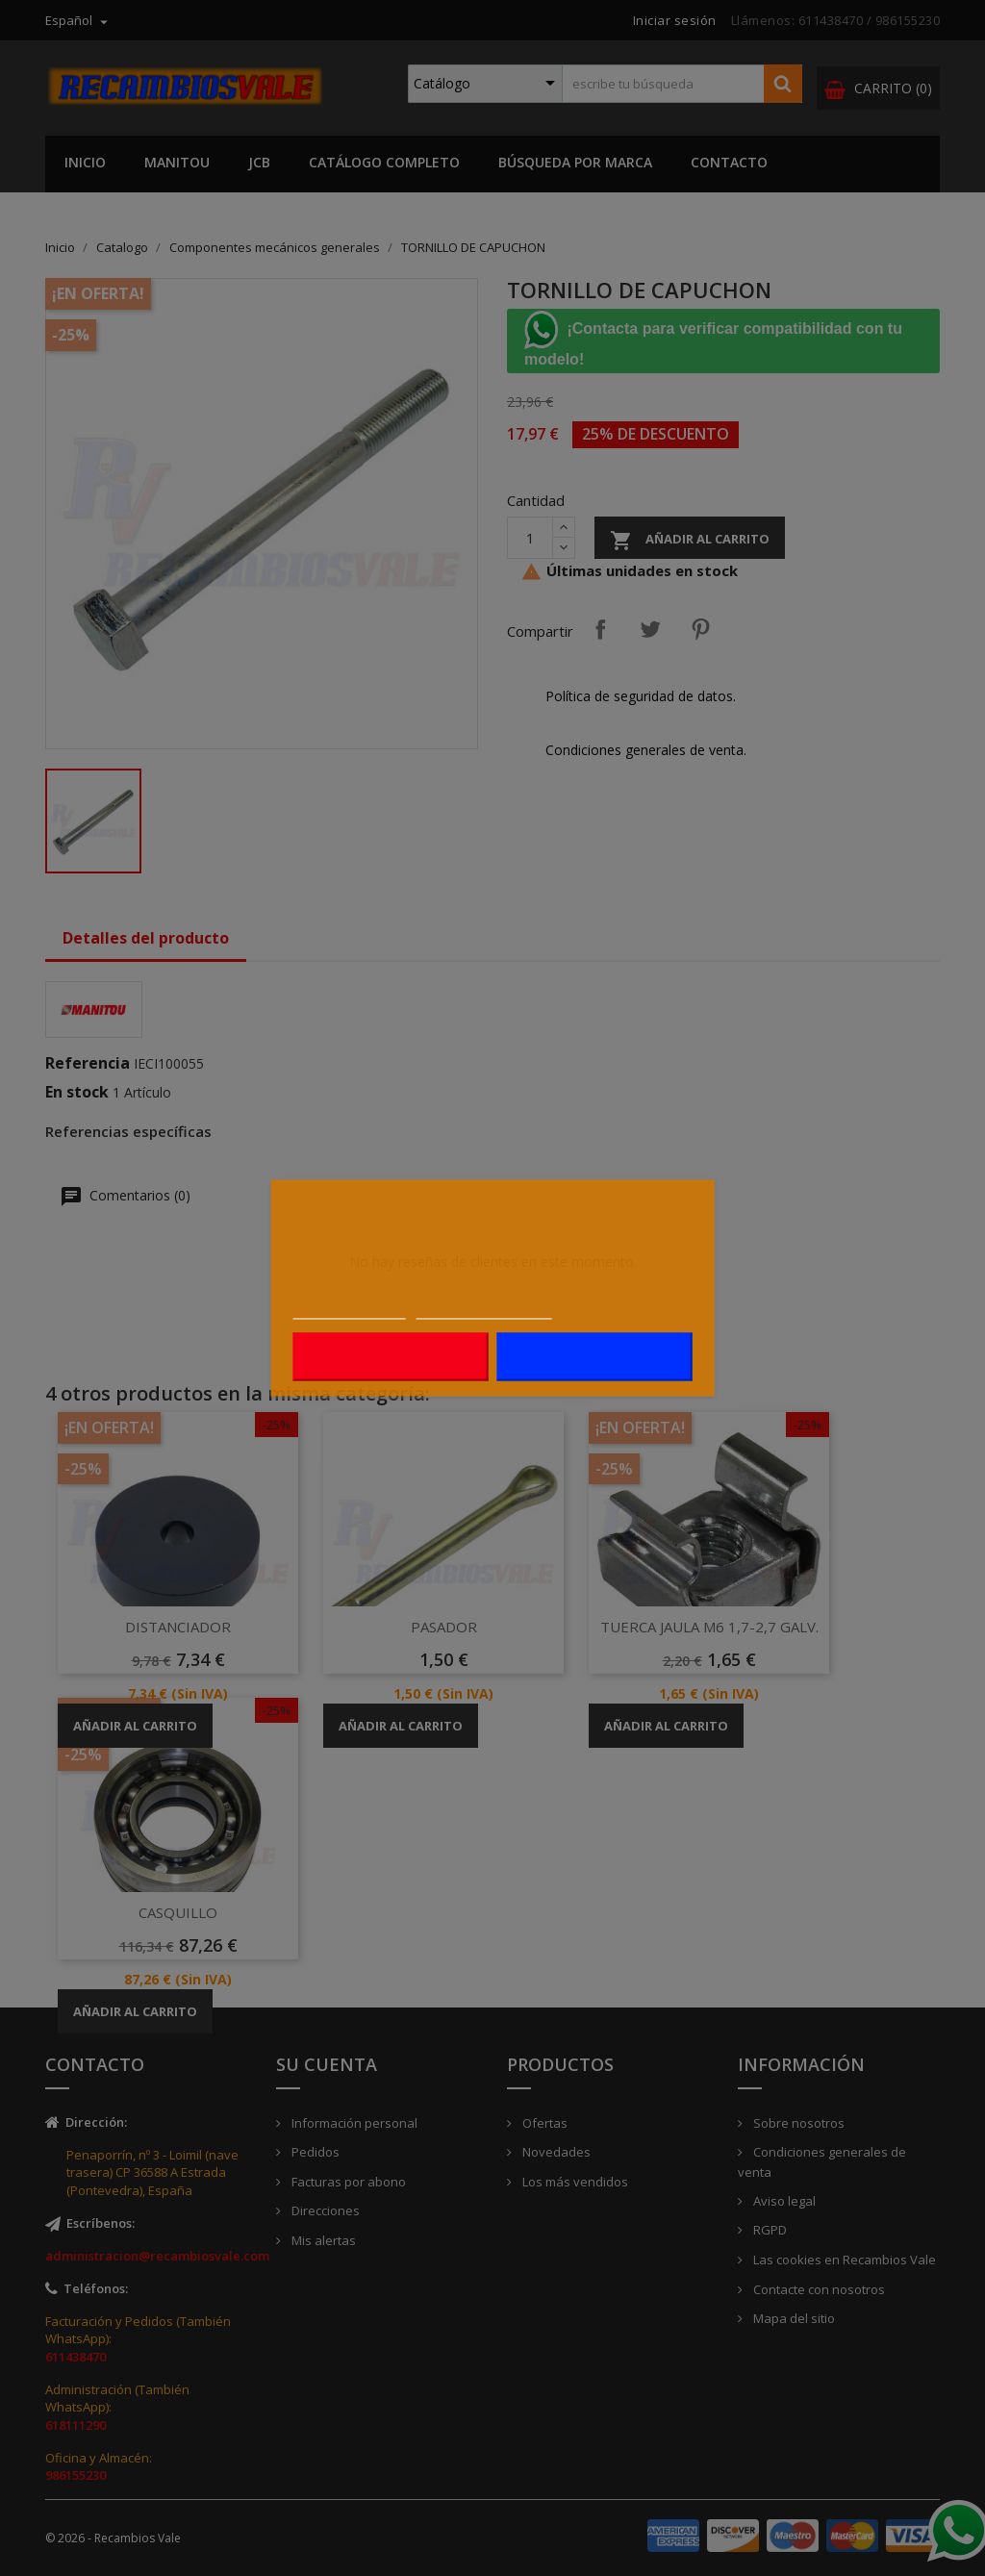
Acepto (594, 1357)
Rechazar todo (390, 1357)
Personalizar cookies (484, 1309)
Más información (349, 1309)
